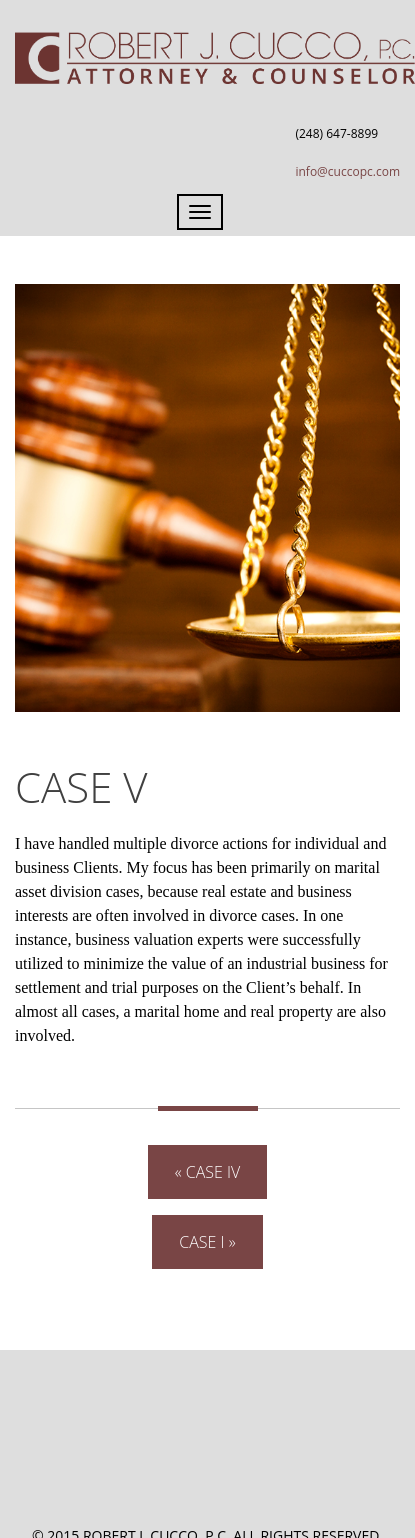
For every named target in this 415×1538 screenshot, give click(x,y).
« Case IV (208, 1172)
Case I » (207, 1242)
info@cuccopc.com (347, 171)
